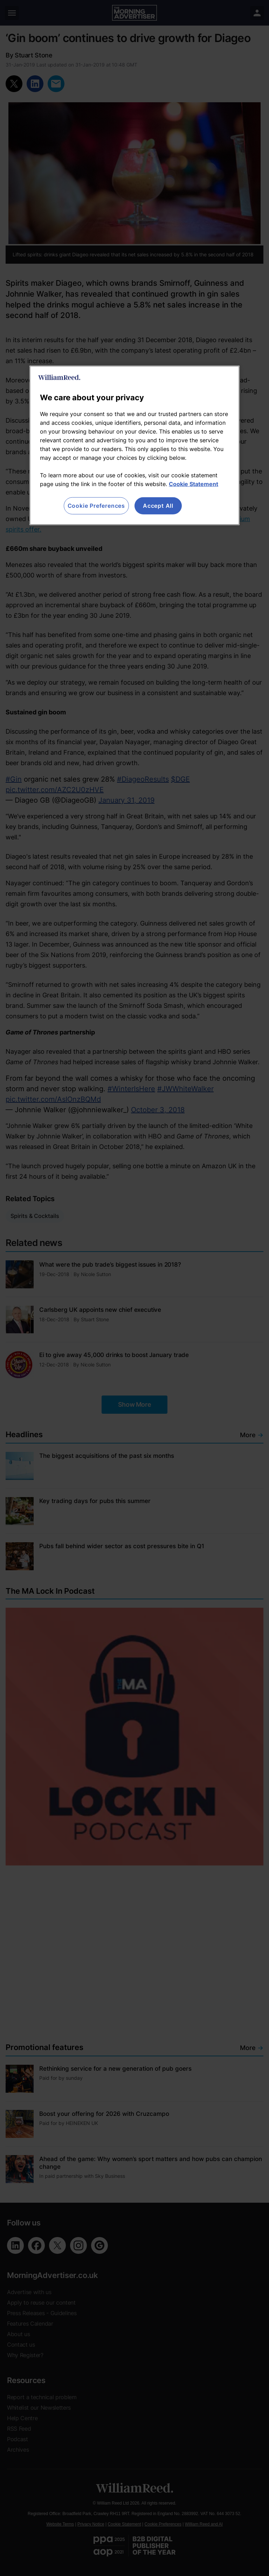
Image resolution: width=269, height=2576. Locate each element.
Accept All (158, 505)
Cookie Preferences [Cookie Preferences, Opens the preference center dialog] (96, 505)
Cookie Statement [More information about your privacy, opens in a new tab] (193, 483)
